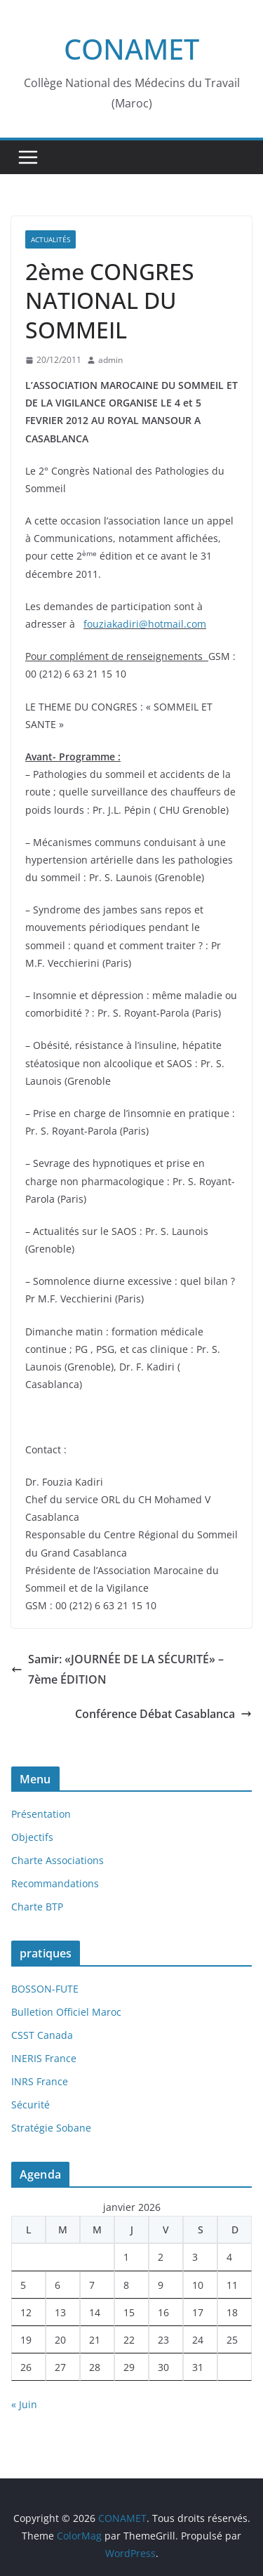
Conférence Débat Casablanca (163, 1714)
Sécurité (30, 2104)
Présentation (41, 1814)
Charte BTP (37, 1906)
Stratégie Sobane (51, 2127)
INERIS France (43, 2058)
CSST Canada (42, 2035)
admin (110, 360)
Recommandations (55, 1883)
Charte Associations (57, 1860)
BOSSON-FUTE (45, 1988)
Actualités (50, 239)
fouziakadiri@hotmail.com (144, 623)
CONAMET (131, 48)
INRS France (39, 2081)
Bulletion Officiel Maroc (66, 2012)
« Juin (24, 2404)
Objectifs (32, 1837)
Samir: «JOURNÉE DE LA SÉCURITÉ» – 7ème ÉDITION (117, 1669)
